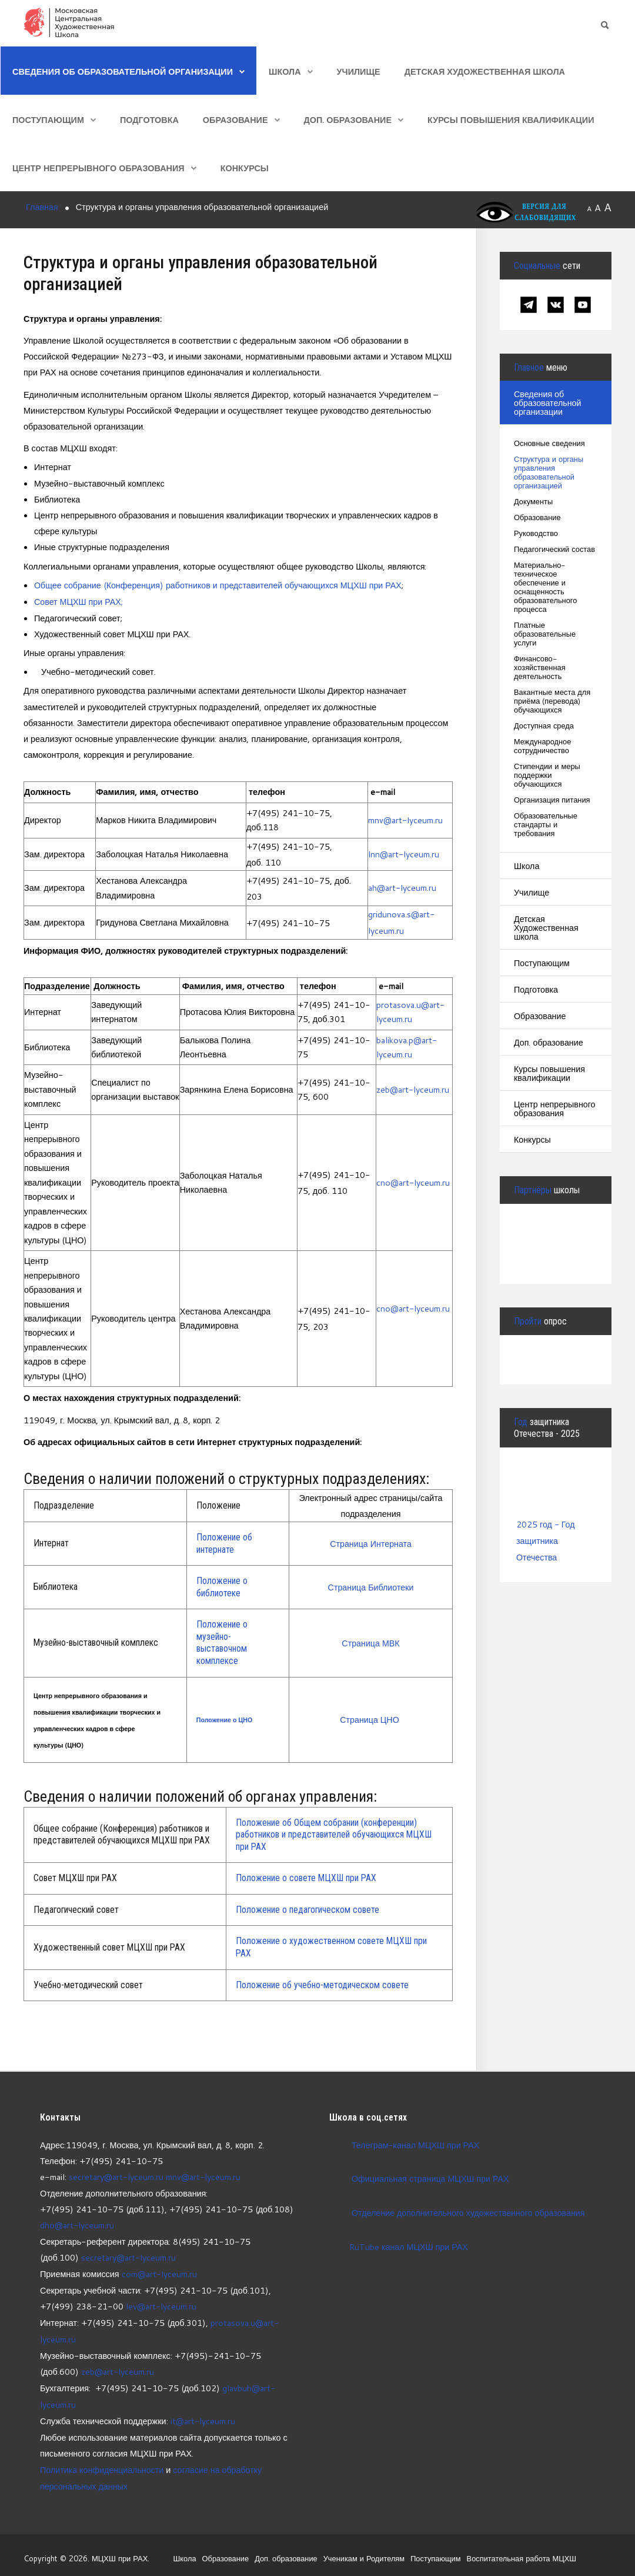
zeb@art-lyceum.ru (413, 1087)
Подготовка (149, 120)
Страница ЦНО (371, 1718)
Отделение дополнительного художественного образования (469, 2211)
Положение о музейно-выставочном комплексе (222, 1641)
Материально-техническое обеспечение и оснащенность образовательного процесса (545, 587)
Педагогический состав (555, 549)
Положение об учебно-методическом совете (322, 1983)
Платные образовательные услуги (545, 634)
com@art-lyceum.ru (160, 2271)
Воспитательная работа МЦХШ (521, 2551)
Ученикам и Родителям (362, 2551)
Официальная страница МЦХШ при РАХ (431, 2177)
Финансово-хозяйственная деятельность (540, 668)
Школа (285, 71)
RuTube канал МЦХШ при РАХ (399, 2245)
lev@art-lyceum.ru (161, 2303)
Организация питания (552, 800)
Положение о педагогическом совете (307, 1907)
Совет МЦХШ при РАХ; (78, 601)
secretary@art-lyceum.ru (116, 2175)
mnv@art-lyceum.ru (405, 819)
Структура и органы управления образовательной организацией (549, 473)
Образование (235, 120)
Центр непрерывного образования (98, 168)
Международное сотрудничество (543, 747)
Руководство (536, 534)
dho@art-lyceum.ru (77, 2223)
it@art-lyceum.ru (203, 2415)
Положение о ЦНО (224, 1717)
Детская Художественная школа (485, 71)
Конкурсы (244, 168)
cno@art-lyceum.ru (413, 1180)
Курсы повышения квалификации (510, 120)
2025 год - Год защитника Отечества (546, 1540)
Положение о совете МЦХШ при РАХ (306, 1876)
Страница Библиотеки (370, 1585)
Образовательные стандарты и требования (546, 825)
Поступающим (48, 120)
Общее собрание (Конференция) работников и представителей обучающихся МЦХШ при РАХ (219, 585)
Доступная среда (544, 726)
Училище (358, 71)
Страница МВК (371, 1641)
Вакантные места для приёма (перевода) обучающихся (552, 701)
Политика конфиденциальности (102, 2463)
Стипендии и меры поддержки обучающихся (547, 776)
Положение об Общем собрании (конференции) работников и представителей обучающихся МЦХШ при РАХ (334, 1833)
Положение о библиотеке (222, 1585)
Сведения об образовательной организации (122, 71)
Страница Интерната (370, 1542)
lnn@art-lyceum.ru (404, 853)
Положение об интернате (224, 1541)
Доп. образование (348, 120)
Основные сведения (550, 444)
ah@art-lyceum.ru (402, 887)
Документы (533, 502)
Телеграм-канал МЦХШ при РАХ (416, 2143)
